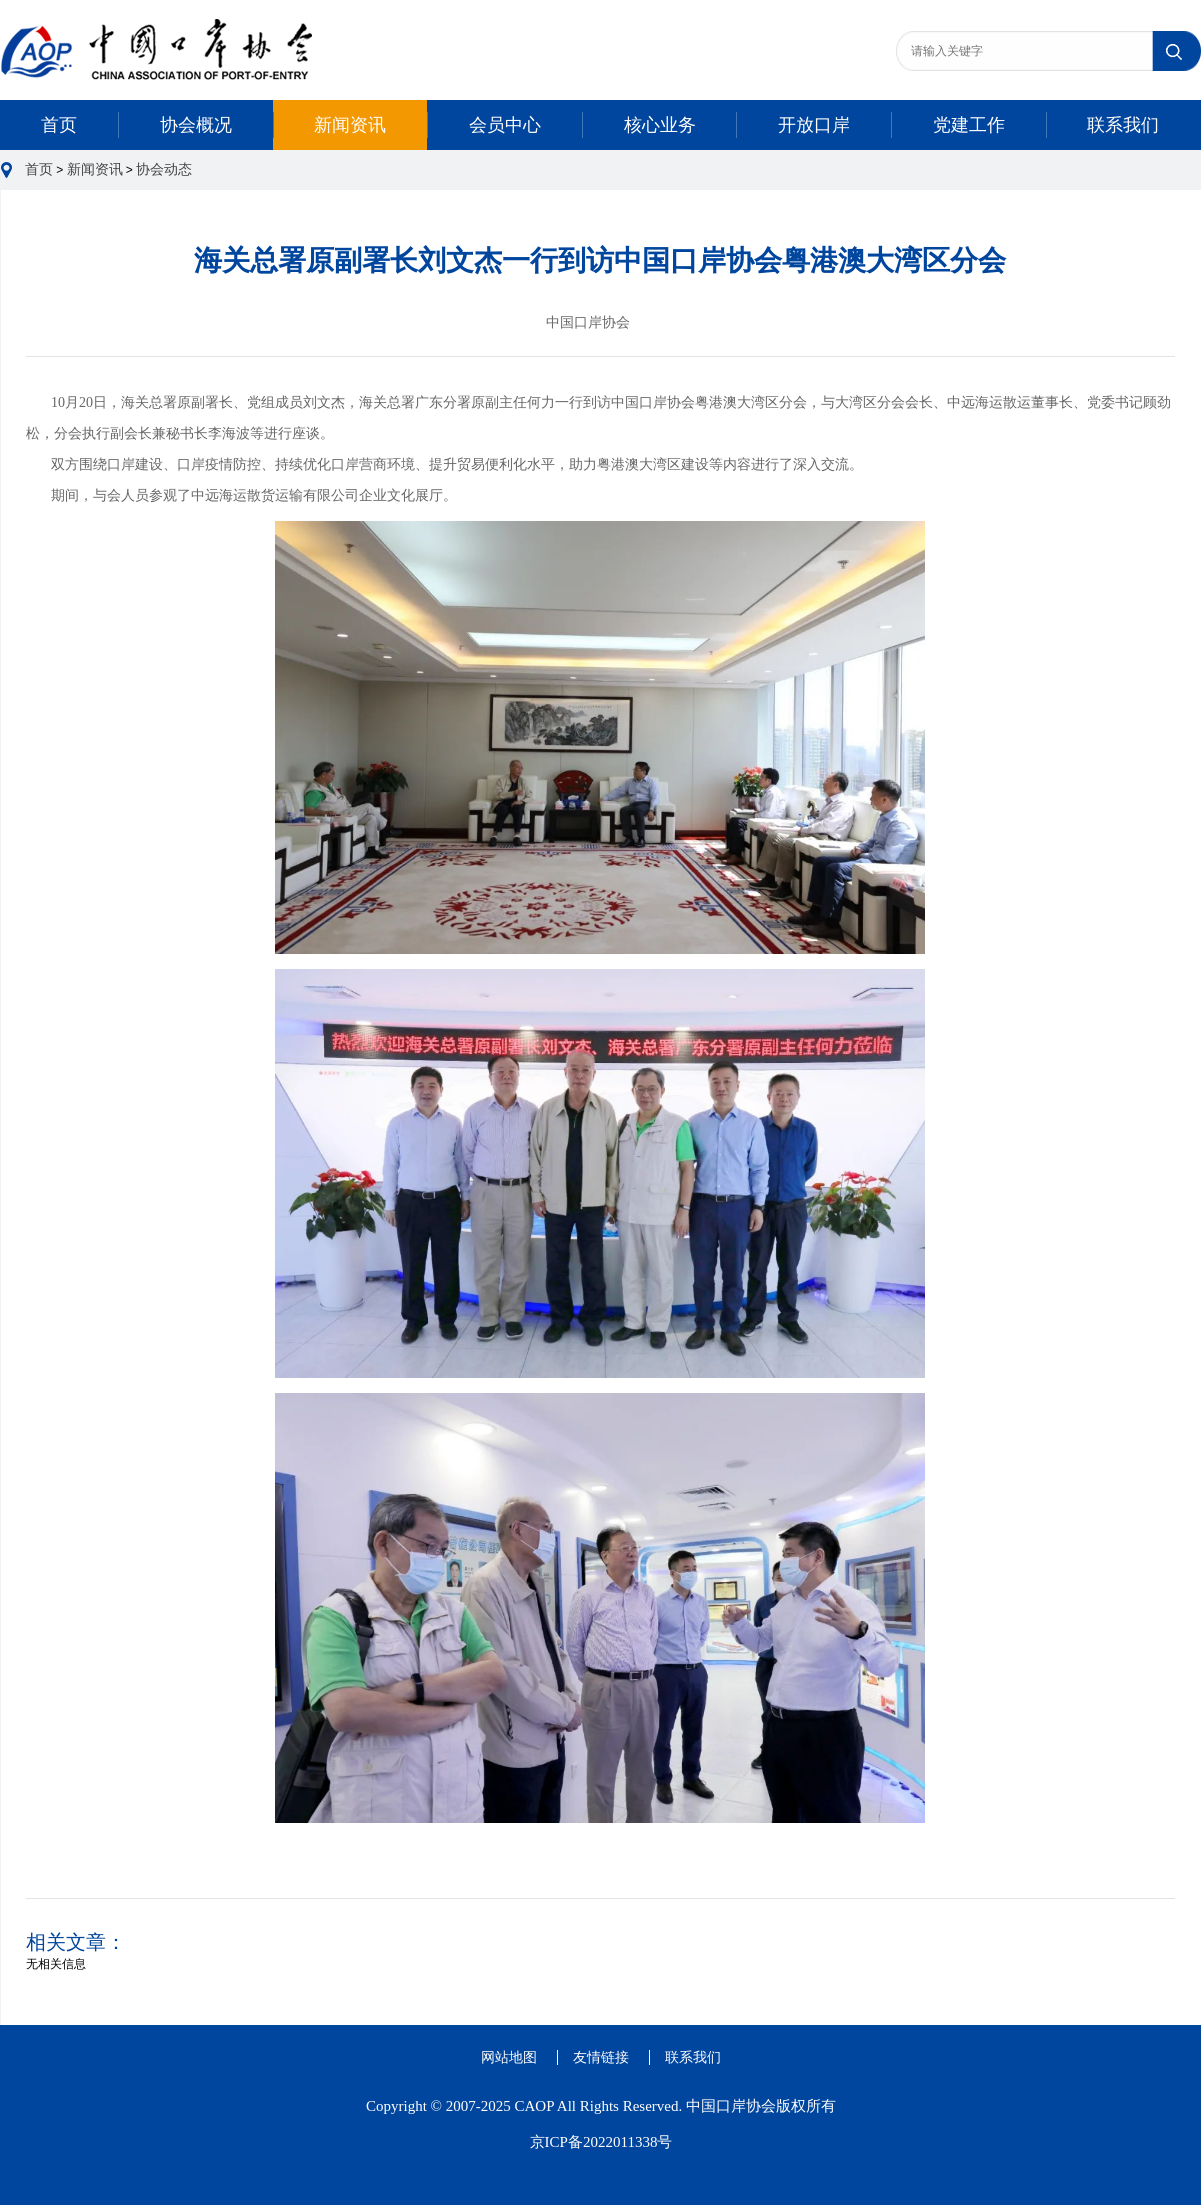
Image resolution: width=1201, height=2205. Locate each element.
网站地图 (509, 2057)
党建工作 (969, 125)
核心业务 (660, 125)
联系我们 (1123, 125)
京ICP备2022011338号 (601, 2142)
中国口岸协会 (588, 322)
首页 (59, 125)
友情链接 (601, 2057)
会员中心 (505, 125)
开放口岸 (814, 125)
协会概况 (196, 125)
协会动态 (164, 169)
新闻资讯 (350, 125)
